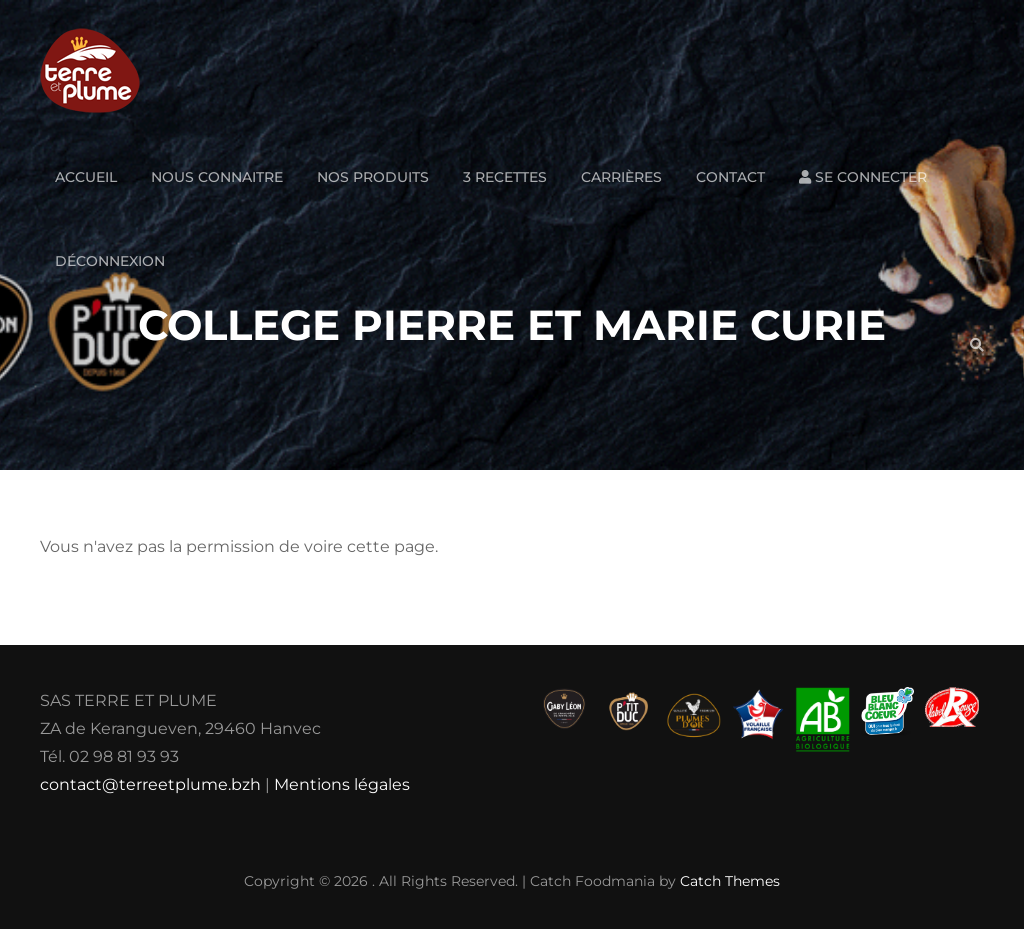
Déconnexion (110, 261)
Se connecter (863, 177)
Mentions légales (342, 784)
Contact (730, 177)
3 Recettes (505, 177)
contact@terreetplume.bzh (150, 784)
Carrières (621, 177)
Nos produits (373, 177)
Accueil (86, 177)
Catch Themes (730, 881)
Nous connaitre (217, 177)
